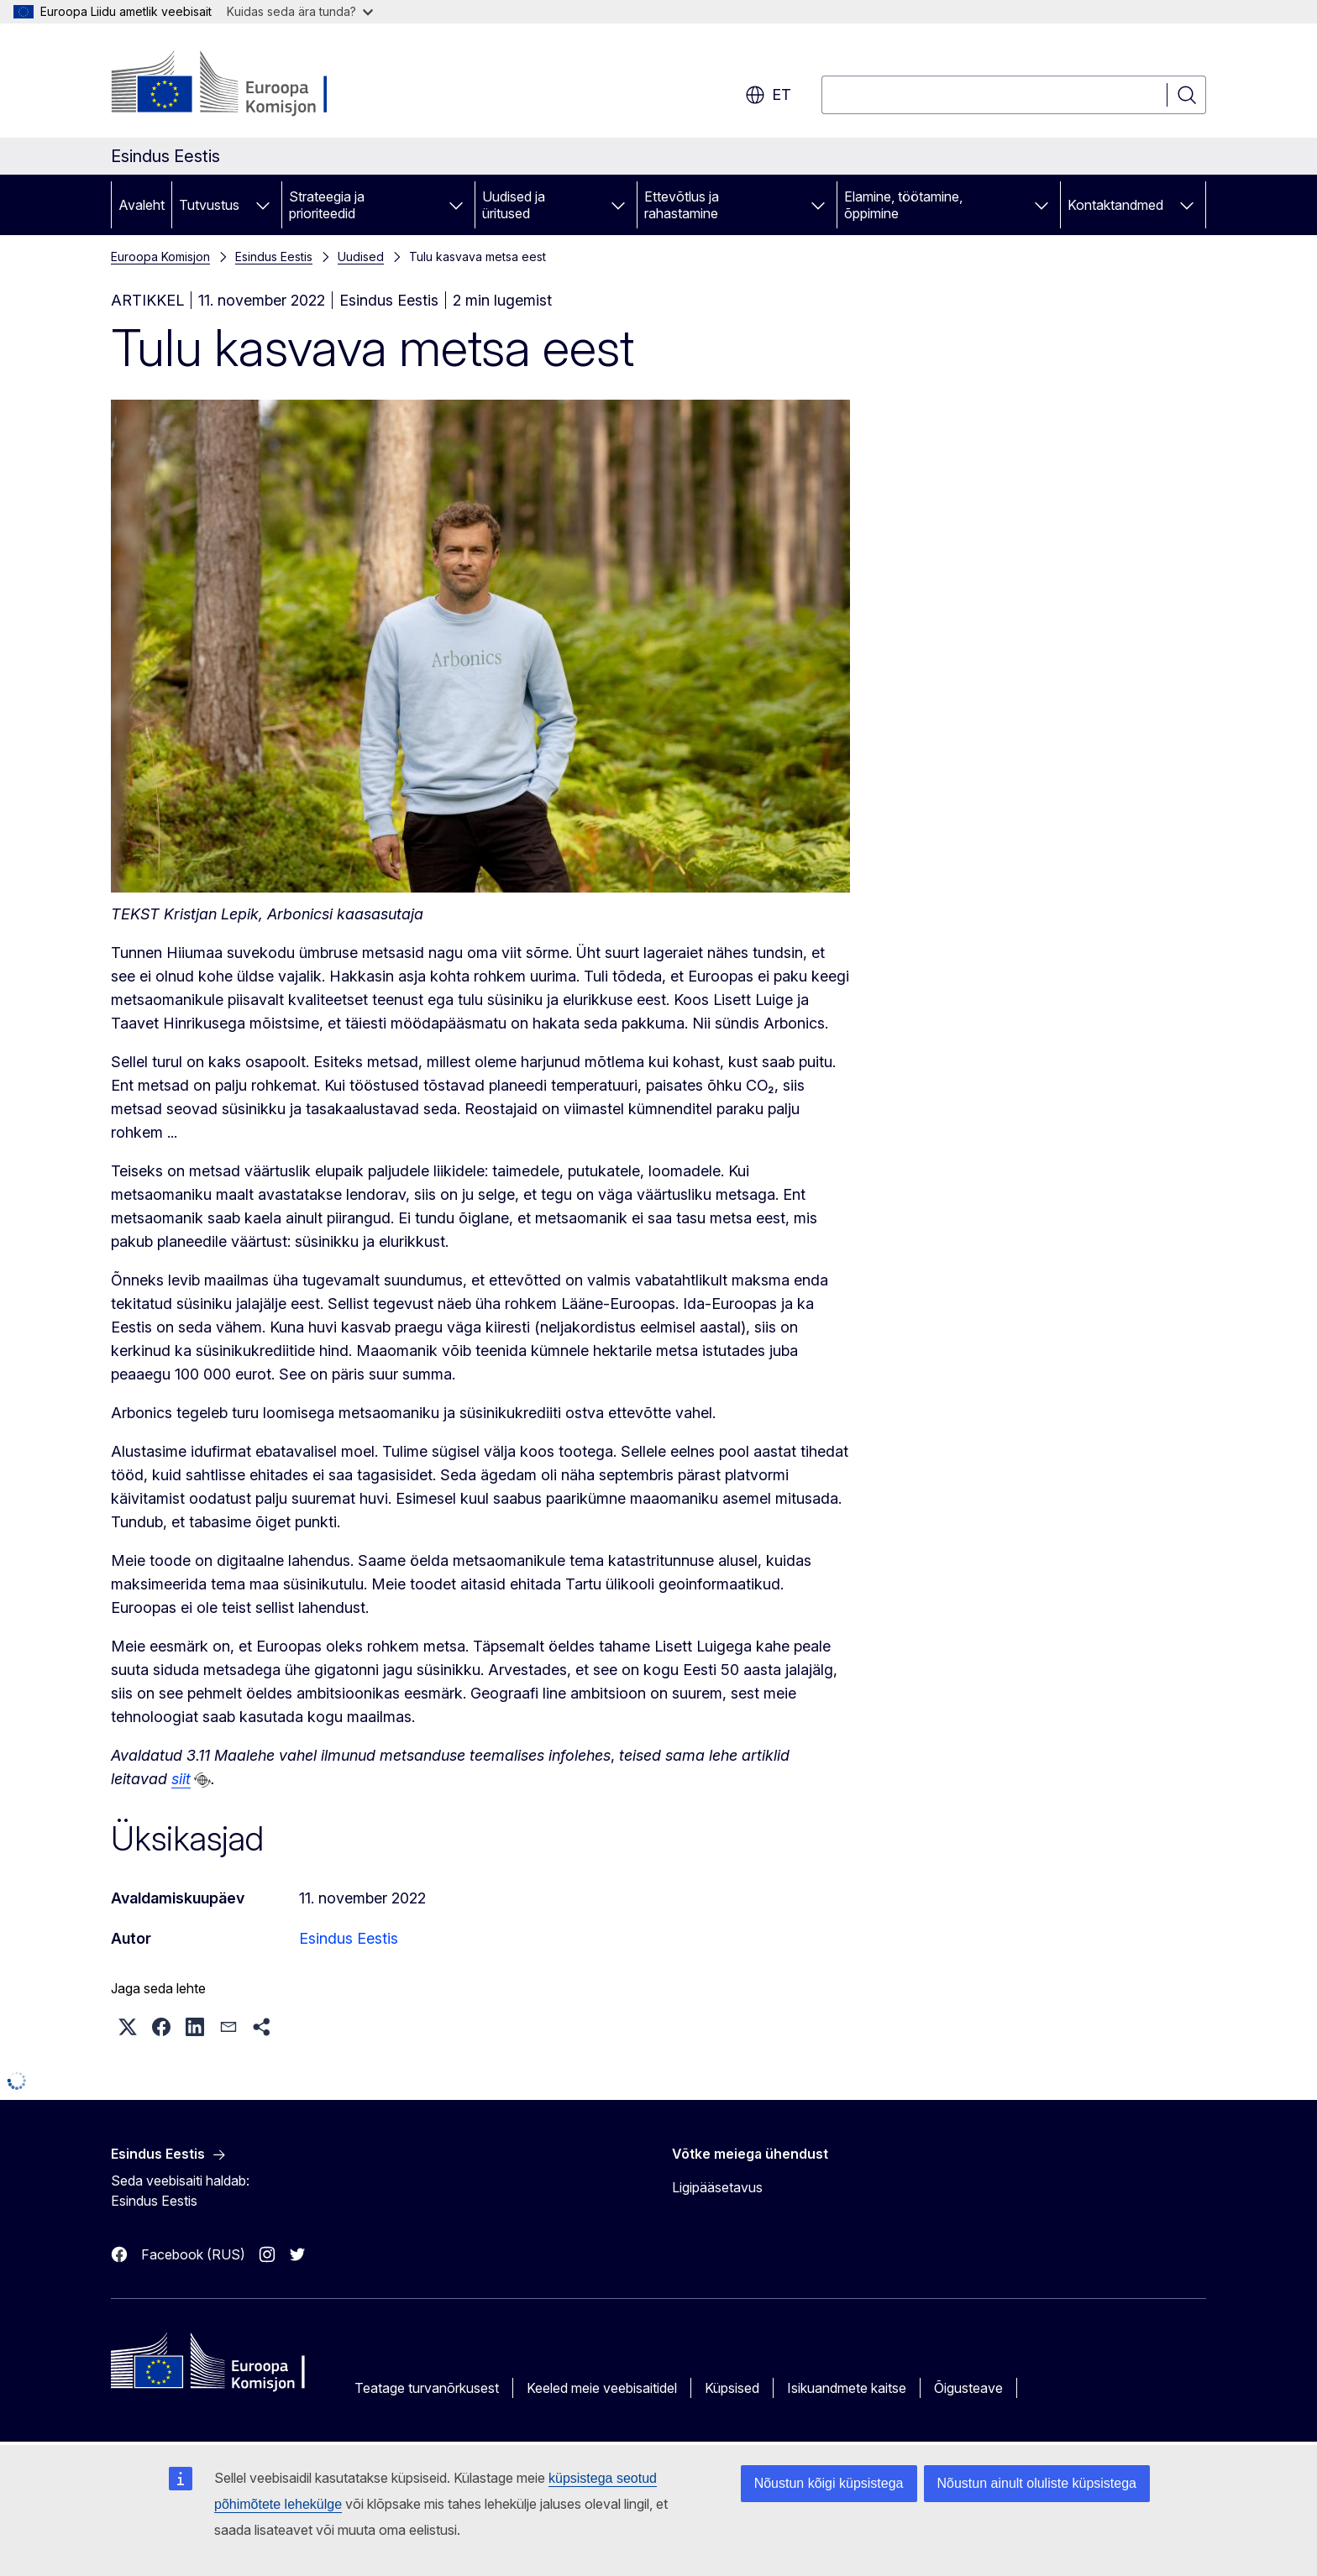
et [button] (768, 95)
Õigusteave (968, 2388)
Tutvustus (209, 204)
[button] (127, 2026)
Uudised (361, 256)
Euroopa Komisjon (160, 256)
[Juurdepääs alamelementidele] (262, 205)
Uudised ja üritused (513, 205)
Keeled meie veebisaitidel (602, 2388)
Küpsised (732, 2388)
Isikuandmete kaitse (846, 2388)
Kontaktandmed (1115, 204)
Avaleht (141, 204)
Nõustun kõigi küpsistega (829, 2483)
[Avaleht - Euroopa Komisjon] (246, 84)
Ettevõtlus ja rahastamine (681, 205)
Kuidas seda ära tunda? (300, 11)
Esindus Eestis (273, 256)
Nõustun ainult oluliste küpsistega (1036, 2483)
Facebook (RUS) (193, 2254)
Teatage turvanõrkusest (426, 2388)
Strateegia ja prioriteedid (327, 205)
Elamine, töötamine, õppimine (903, 205)
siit (181, 1779)
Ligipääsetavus (717, 2187)
